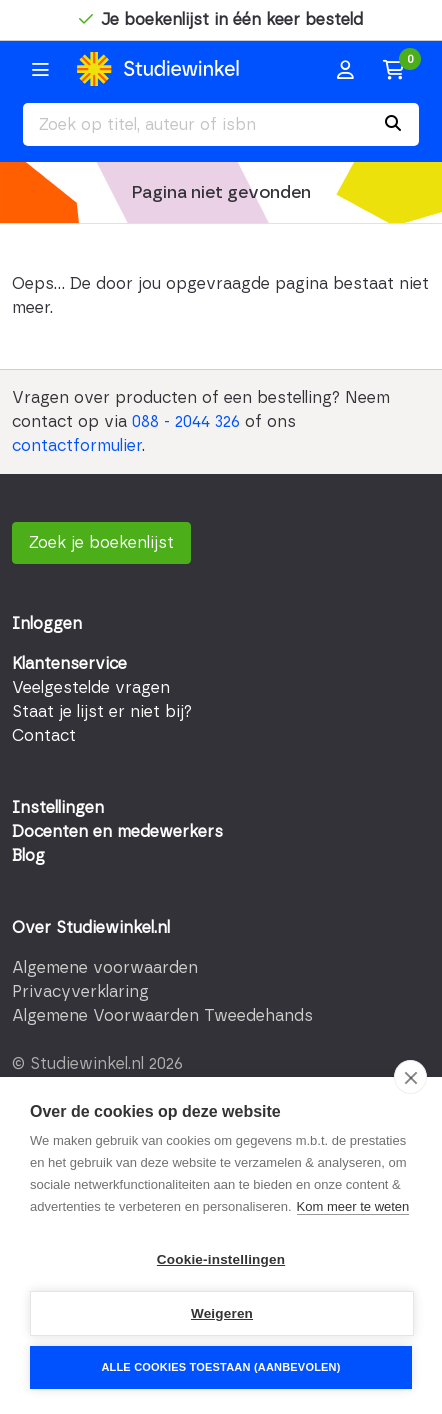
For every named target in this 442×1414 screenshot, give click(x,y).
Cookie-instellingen (221, 1259)
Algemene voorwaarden (105, 968)
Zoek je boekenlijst (101, 543)
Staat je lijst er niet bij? (102, 712)
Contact (44, 736)
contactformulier (77, 446)
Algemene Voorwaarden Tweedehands (162, 1016)
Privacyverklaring (80, 992)
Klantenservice (69, 664)
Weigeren (222, 1313)
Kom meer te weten (353, 1206)
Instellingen (58, 808)
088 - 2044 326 (186, 422)
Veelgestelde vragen (91, 688)
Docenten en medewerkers (117, 832)
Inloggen (47, 624)
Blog (28, 856)
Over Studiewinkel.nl (91, 928)
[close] (410, 1077)
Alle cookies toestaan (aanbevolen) (220, 1367)
